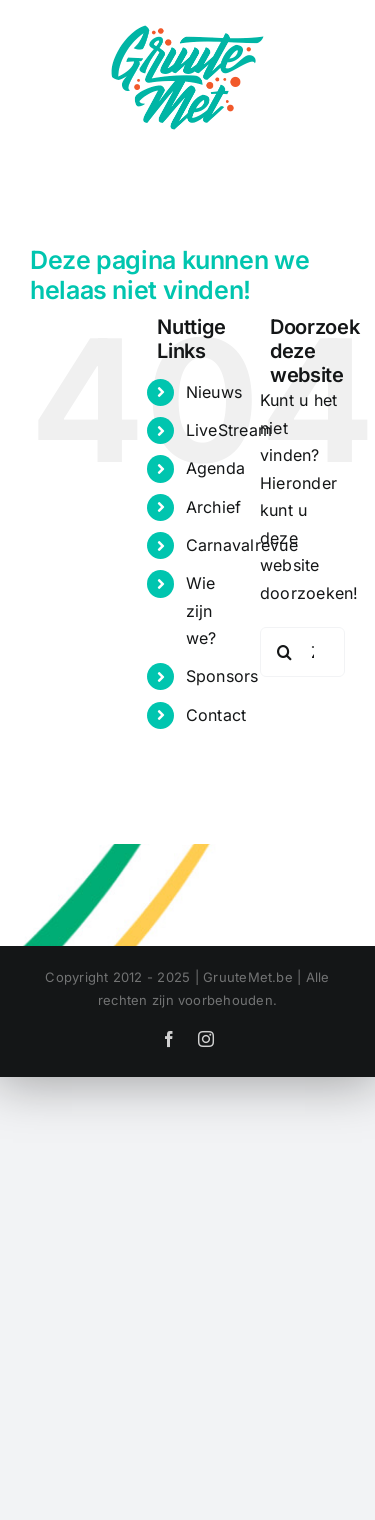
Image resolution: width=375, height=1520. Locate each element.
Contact (216, 715)
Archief (214, 507)
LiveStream (229, 430)
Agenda (215, 468)
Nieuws (214, 392)
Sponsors (222, 676)
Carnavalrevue (242, 545)
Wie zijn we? (201, 610)
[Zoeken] (285, 652)
